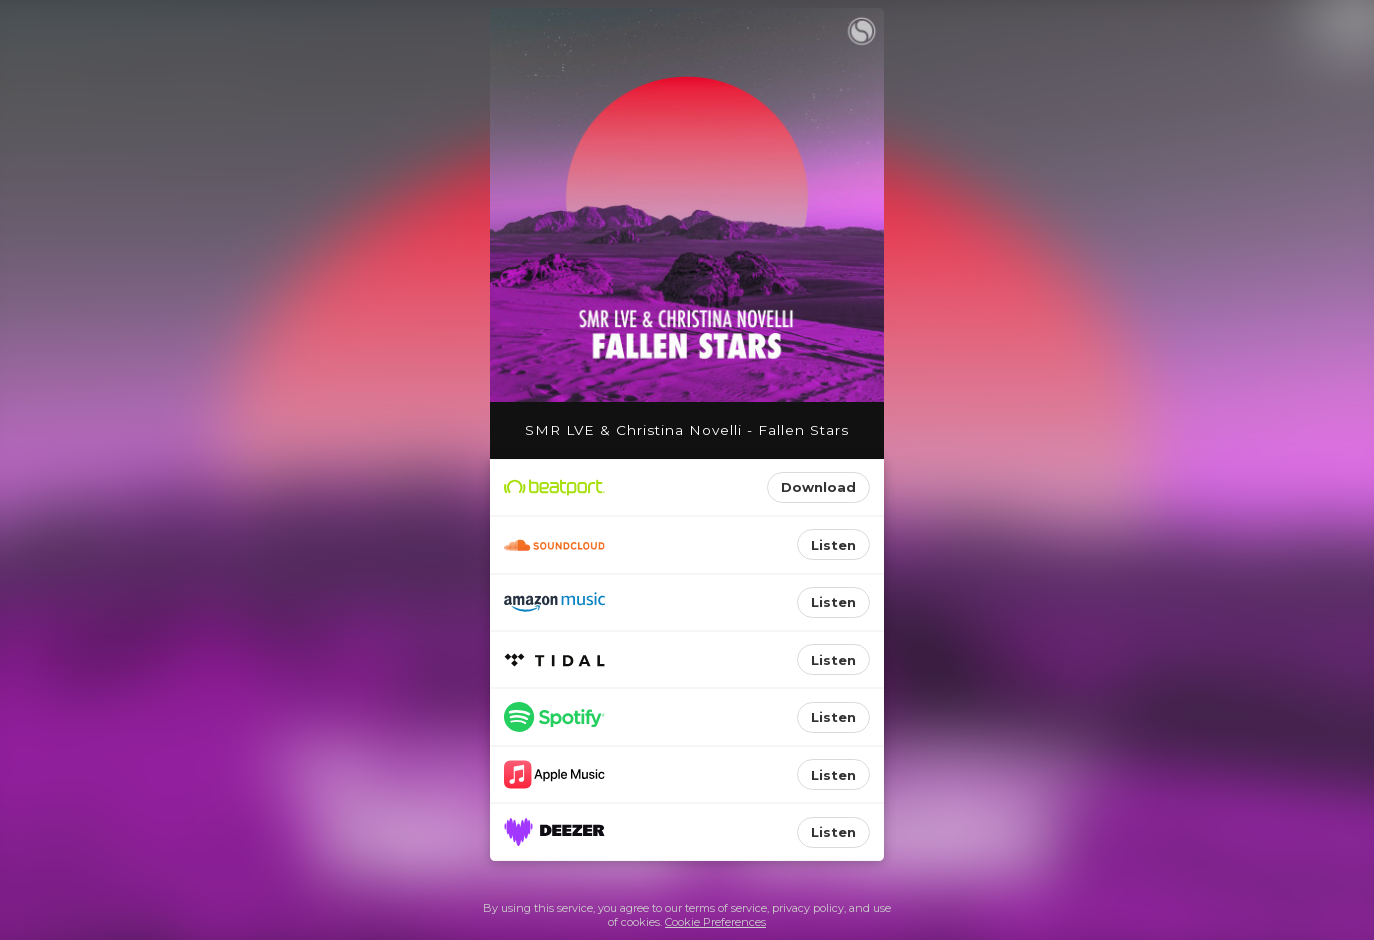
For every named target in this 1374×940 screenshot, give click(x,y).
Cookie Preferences (715, 922)
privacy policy (808, 908)
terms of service (726, 908)
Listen (833, 545)
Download (818, 487)
